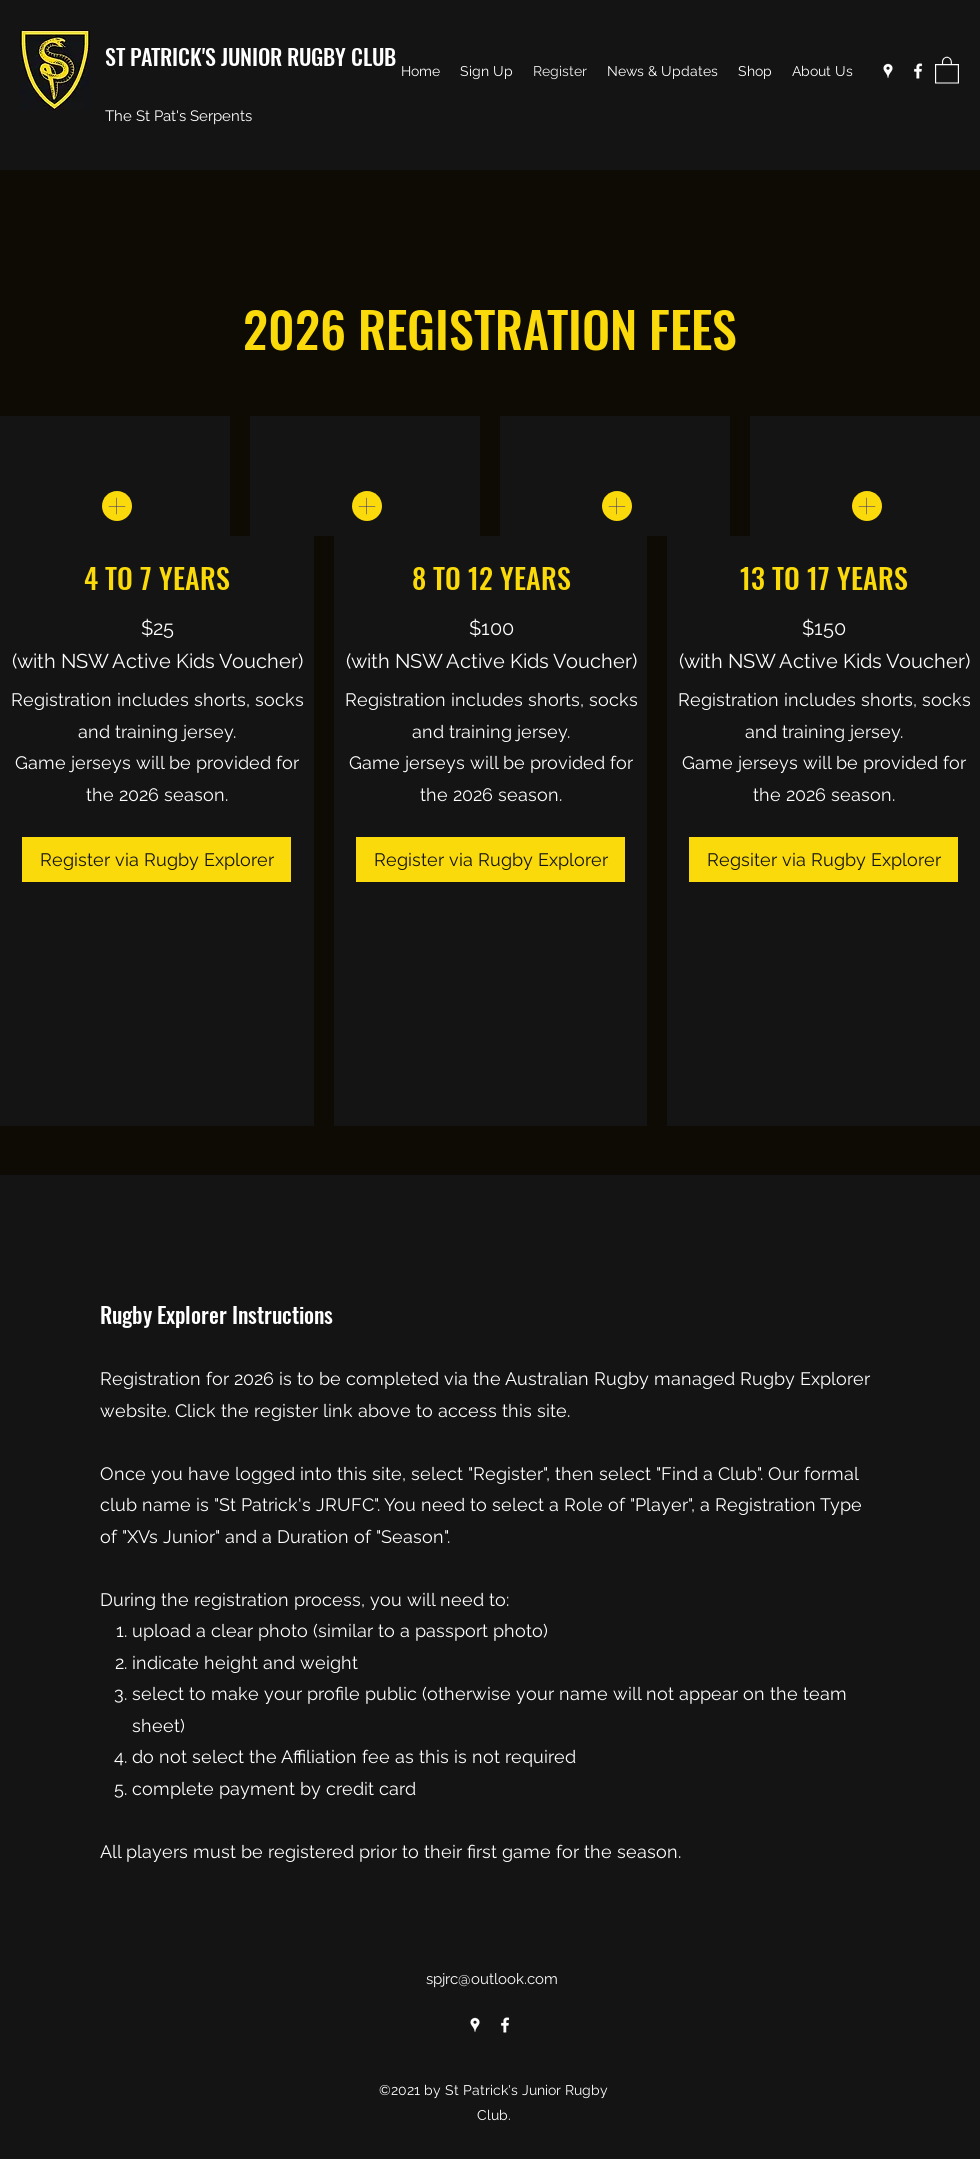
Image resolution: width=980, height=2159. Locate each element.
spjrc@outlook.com (492, 1979)
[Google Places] (888, 71)
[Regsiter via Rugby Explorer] (823, 859)
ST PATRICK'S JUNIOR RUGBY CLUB (250, 56)
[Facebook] (918, 71)
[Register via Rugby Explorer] (156, 859)
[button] (947, 69)
